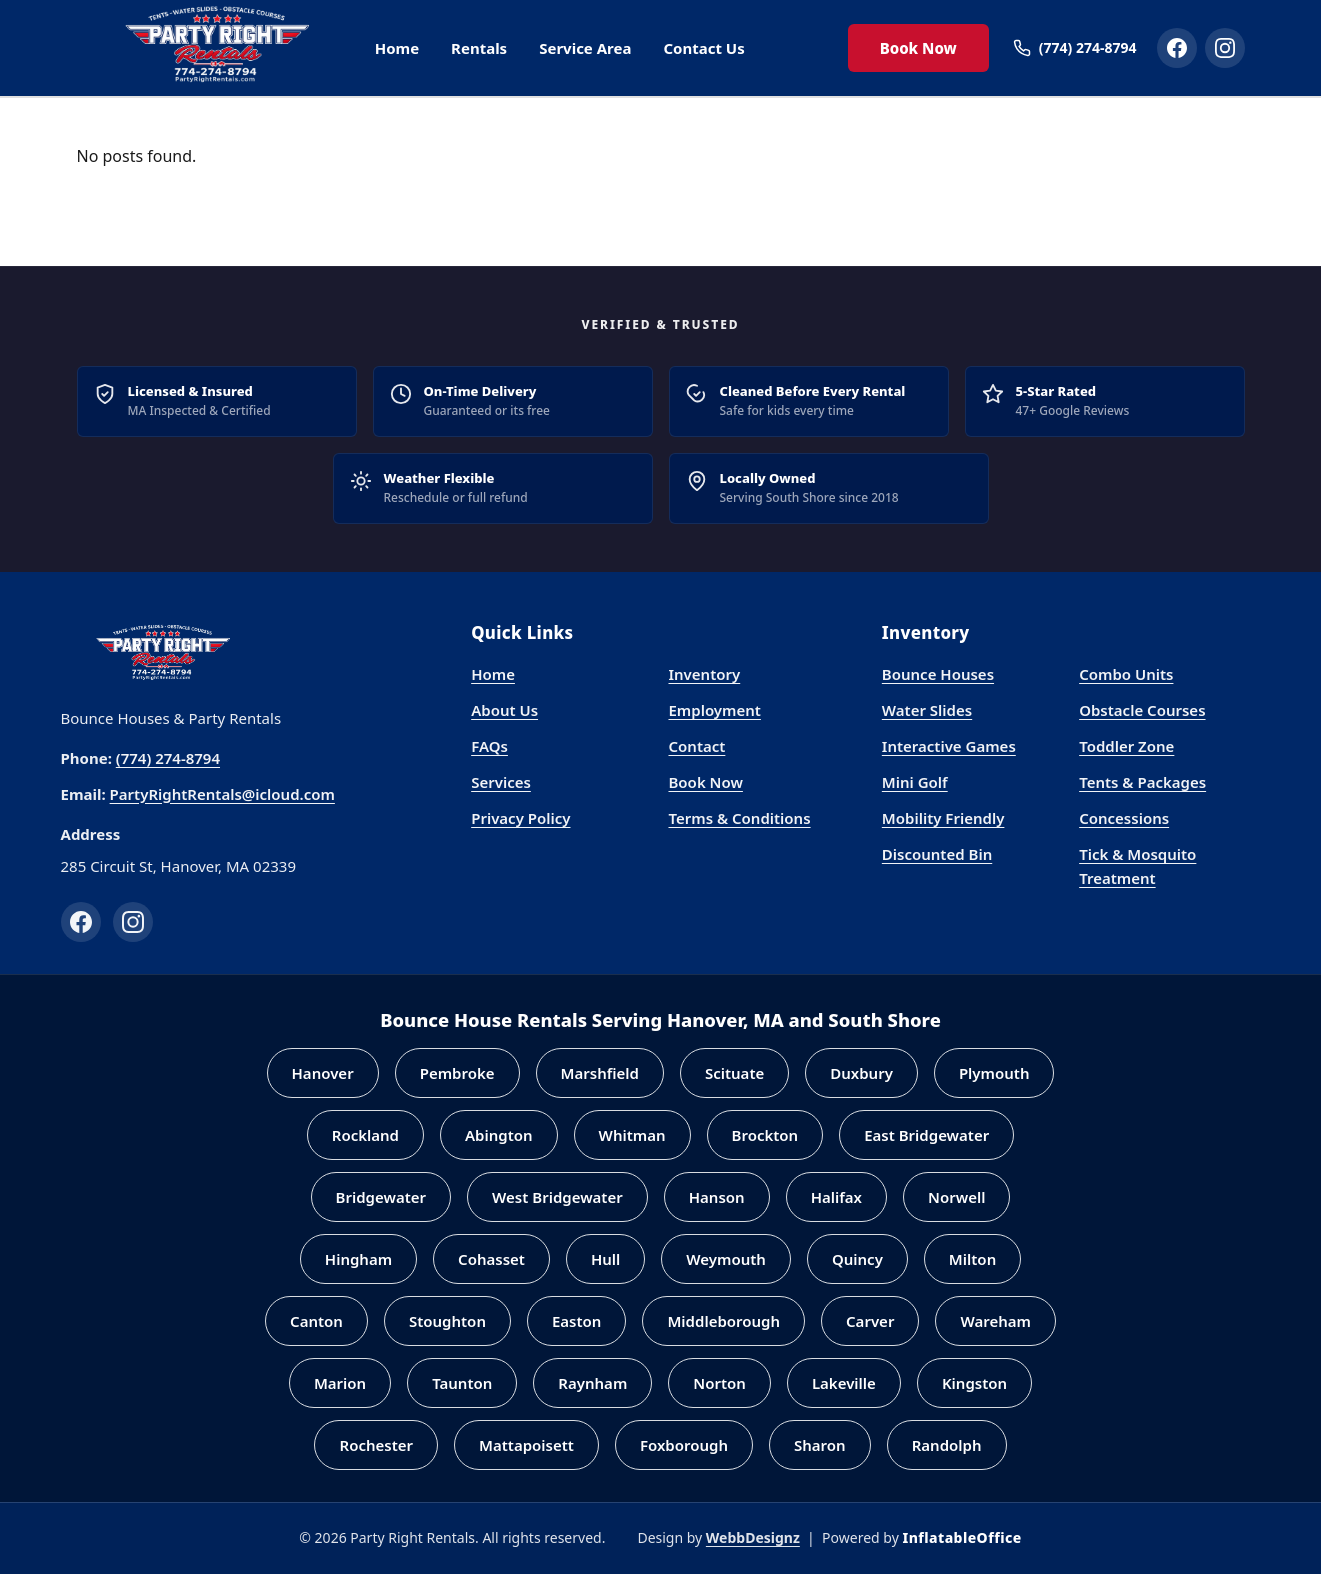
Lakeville (844, 1383)
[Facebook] (81, 922)
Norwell (956, 1197)
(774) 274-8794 (168, 758)
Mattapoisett (526, 1445)
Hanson (717, 1197)
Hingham (358, 1259)
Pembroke (457, 1073)
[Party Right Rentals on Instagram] (1225, 48)
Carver (870, 1321)
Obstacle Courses (1142, 710)
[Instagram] (133, 922)
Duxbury (861, 1073)
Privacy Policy (520, 818)
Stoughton (447, 1321)
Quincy (857, 1259)
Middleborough (723, 1321)
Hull (605, 1259)
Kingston (974, 1383)
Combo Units (1126, 674)
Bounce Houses (938, 674)
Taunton (462, 1383)
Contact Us (703, 48)
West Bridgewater (557, 1197)
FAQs (489, 746)
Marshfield (600, 1073)
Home (397, 48)
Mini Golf (915, 782)
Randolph (947, 1445)
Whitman (632, 1135)
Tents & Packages (1142, 782)
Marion (340, 1383)
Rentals (479, 48)
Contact (696, 746)
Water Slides (927, 710)
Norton (719, 1383)
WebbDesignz (753, 1537)
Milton (972, 1259)
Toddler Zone (1126, 746)
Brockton (765, 1135)
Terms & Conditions (739, 818)
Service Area (585, 48)
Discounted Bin (937, 854)
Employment (714, 710)
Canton (316, 1321)
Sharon (820, 1445)
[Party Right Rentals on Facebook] (1177, 48)
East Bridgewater (926, 1135)
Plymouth (994, 1073)
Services (501, 782)
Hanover (323, 1073)
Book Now (918, 48)
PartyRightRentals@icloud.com (222, 794)
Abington (499, 1135)
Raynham (592, 1383)
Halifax (836, 1197)
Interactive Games (949, 746)
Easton (576, 1321)
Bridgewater (381, 1197)
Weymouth (726, 1259)
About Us (504, 710)
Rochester (376, 1445)
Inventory (704, 674)
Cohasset (491, 1259)
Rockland (365, 1135)
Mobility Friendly (943, 818)
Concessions (1124, 818)
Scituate (734, 1073)
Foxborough (684, 1445)
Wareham (995, 1321)
